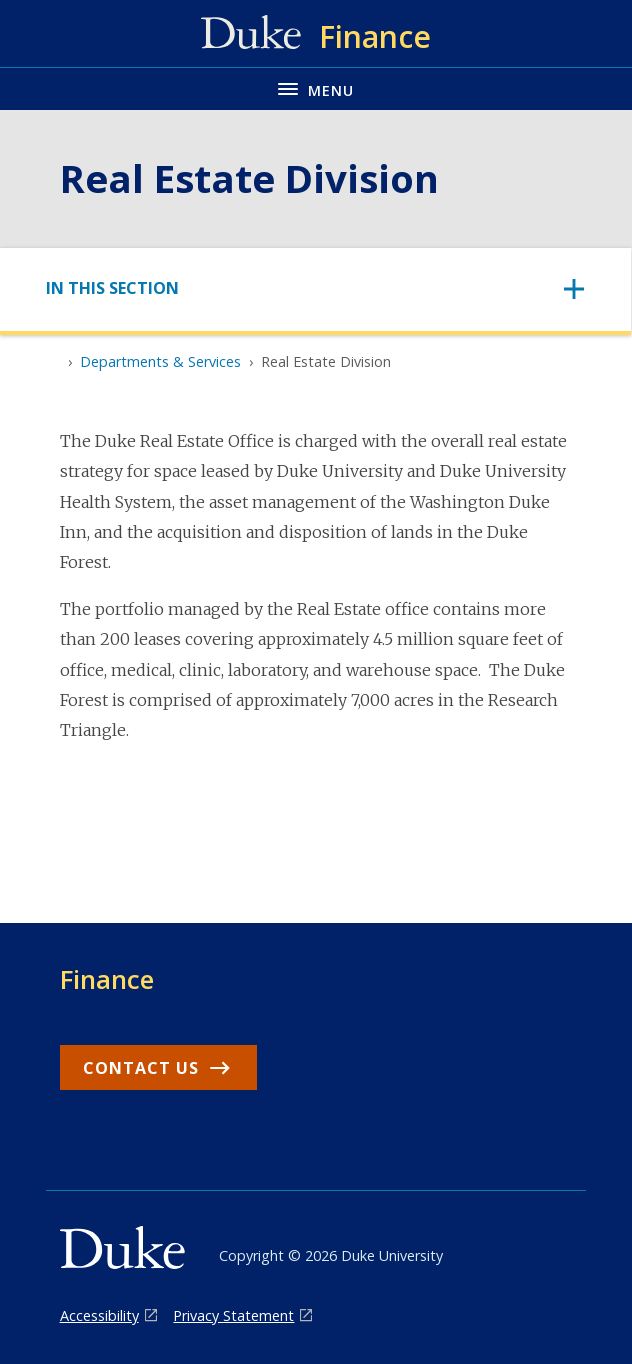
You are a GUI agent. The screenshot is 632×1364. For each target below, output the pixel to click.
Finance (107, 979)
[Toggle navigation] (316, 288)
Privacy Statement (233, 1315)
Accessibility (99, 1315)
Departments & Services (160, 361)
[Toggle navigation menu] (316, 88)
